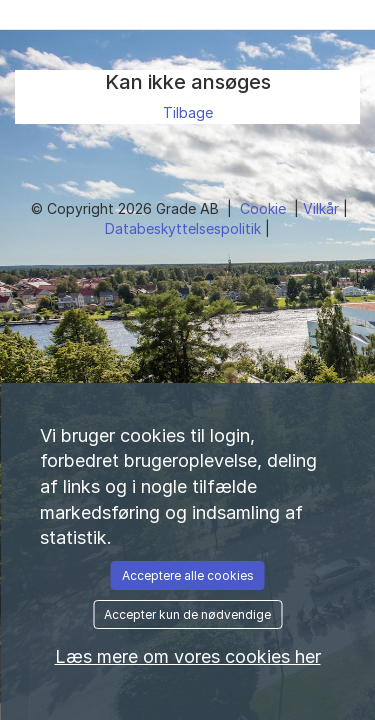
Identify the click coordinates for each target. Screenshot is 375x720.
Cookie (265, 208)
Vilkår (323, 208)
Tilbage (188, 112)
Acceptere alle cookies (188, 575)
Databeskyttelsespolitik (185, 228)
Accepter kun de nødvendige (187, 614)
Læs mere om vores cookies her (188, 656)
